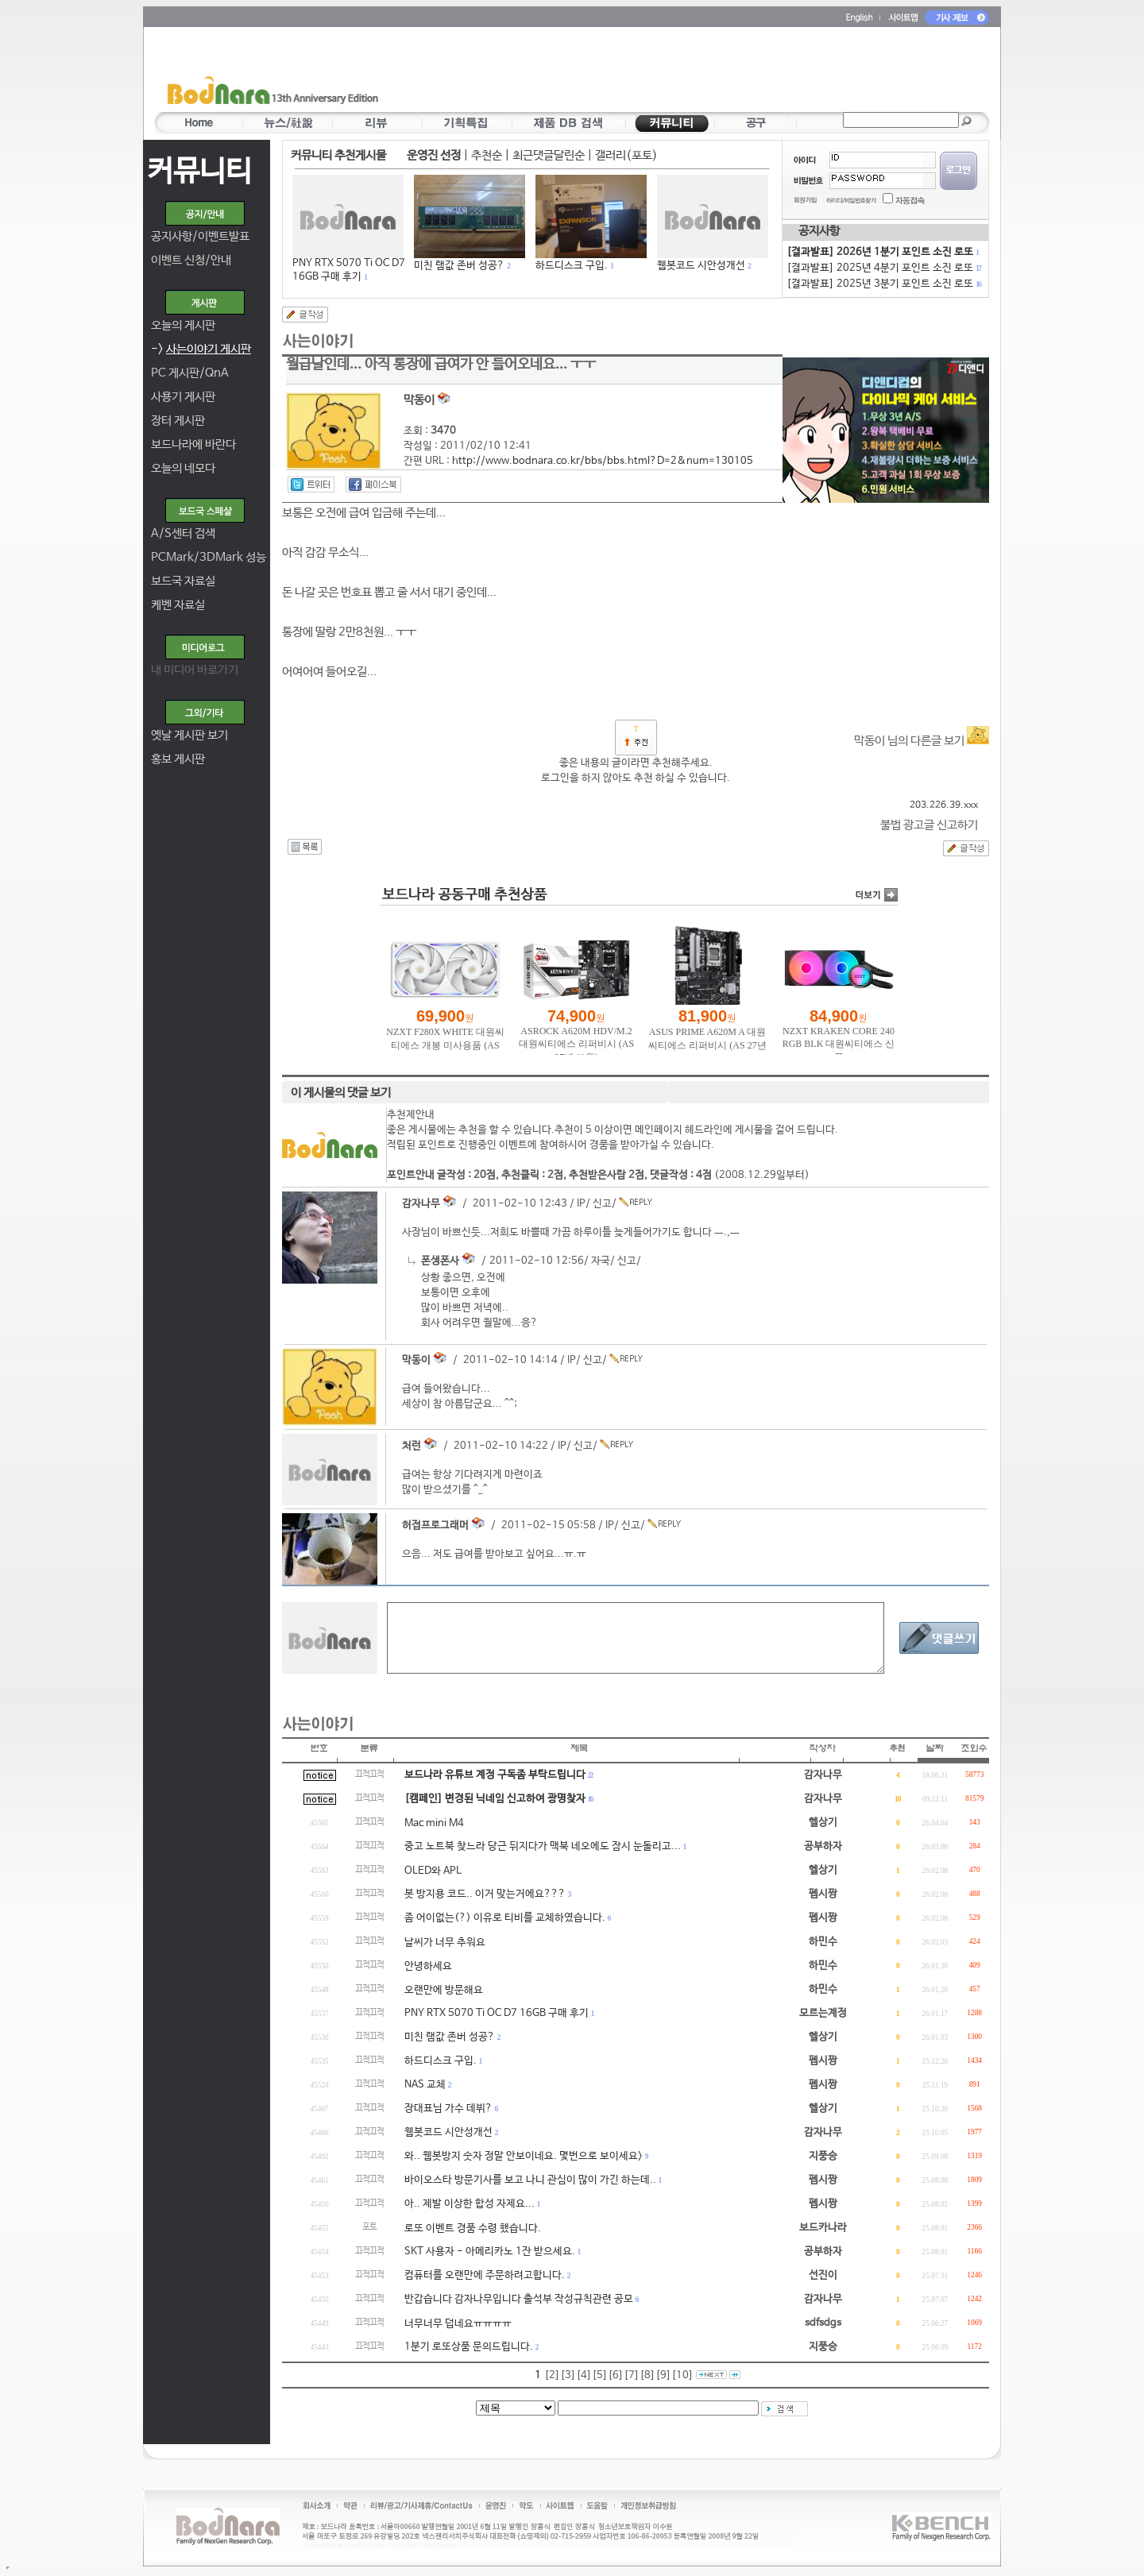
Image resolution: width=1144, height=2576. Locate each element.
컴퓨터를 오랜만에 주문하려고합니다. (484, 2275)
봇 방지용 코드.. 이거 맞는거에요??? (485, 1894)
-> (201, 349)
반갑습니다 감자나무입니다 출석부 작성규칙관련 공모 (518, 2299)
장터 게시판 (178, 420)
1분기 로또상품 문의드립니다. (468, 2347)
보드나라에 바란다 (193, 444)
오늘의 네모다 (183, 468)
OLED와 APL (433, 1871)
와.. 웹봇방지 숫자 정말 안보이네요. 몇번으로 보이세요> (523, 2156)
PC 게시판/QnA (190, 373)
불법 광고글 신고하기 (929, 825)
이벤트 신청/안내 (191, 260)
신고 (602, 1204)
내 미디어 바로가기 (194, 670)
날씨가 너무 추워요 (444, 1942)
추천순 (486, 155)
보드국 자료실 (183, 581)
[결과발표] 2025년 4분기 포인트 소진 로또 (883, 268)
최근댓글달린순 (548, 155)
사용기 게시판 (183, 397)
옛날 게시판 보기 (189, 735)
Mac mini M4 (434, 1823)
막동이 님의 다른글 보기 (921, 740)
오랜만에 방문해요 (443, 1990)
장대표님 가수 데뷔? (448, 2108)
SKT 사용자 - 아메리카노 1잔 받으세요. (489, 2251)
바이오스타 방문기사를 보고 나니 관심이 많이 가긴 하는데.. (530, 2180)
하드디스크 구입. (571, 266)
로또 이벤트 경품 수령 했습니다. (472, 2228)
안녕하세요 (428, 1966)
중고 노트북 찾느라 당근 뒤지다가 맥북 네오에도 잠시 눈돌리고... (542, 1846)
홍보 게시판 (178, 759)
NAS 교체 (425, 2085)
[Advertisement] (665, 72)
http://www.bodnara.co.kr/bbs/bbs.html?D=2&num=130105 (602, 461)
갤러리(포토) (626, 155)
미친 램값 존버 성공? (459, 266)
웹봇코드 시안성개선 (701, 266)
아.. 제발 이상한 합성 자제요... (469, 2204)
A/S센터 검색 (183, 533)
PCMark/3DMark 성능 (208, 557)
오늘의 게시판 (183, 325)
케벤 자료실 (178, 605)
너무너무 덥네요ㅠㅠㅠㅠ (458, 2324)
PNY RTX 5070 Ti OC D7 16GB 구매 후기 (496, 2013)
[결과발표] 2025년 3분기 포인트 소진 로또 (883, 284)
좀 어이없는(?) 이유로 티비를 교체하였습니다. (504, 1918)
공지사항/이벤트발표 (200, 236)
